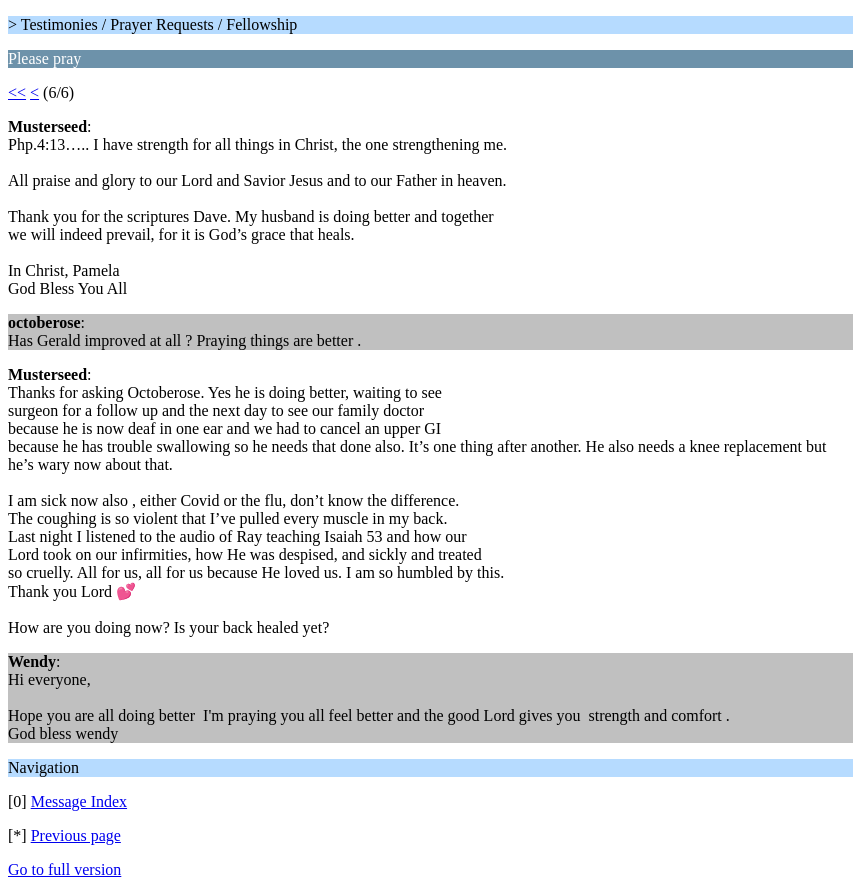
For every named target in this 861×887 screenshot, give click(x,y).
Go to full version (64, 869)
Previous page (76, 835)
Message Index (79, 801)
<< (17, 92)
